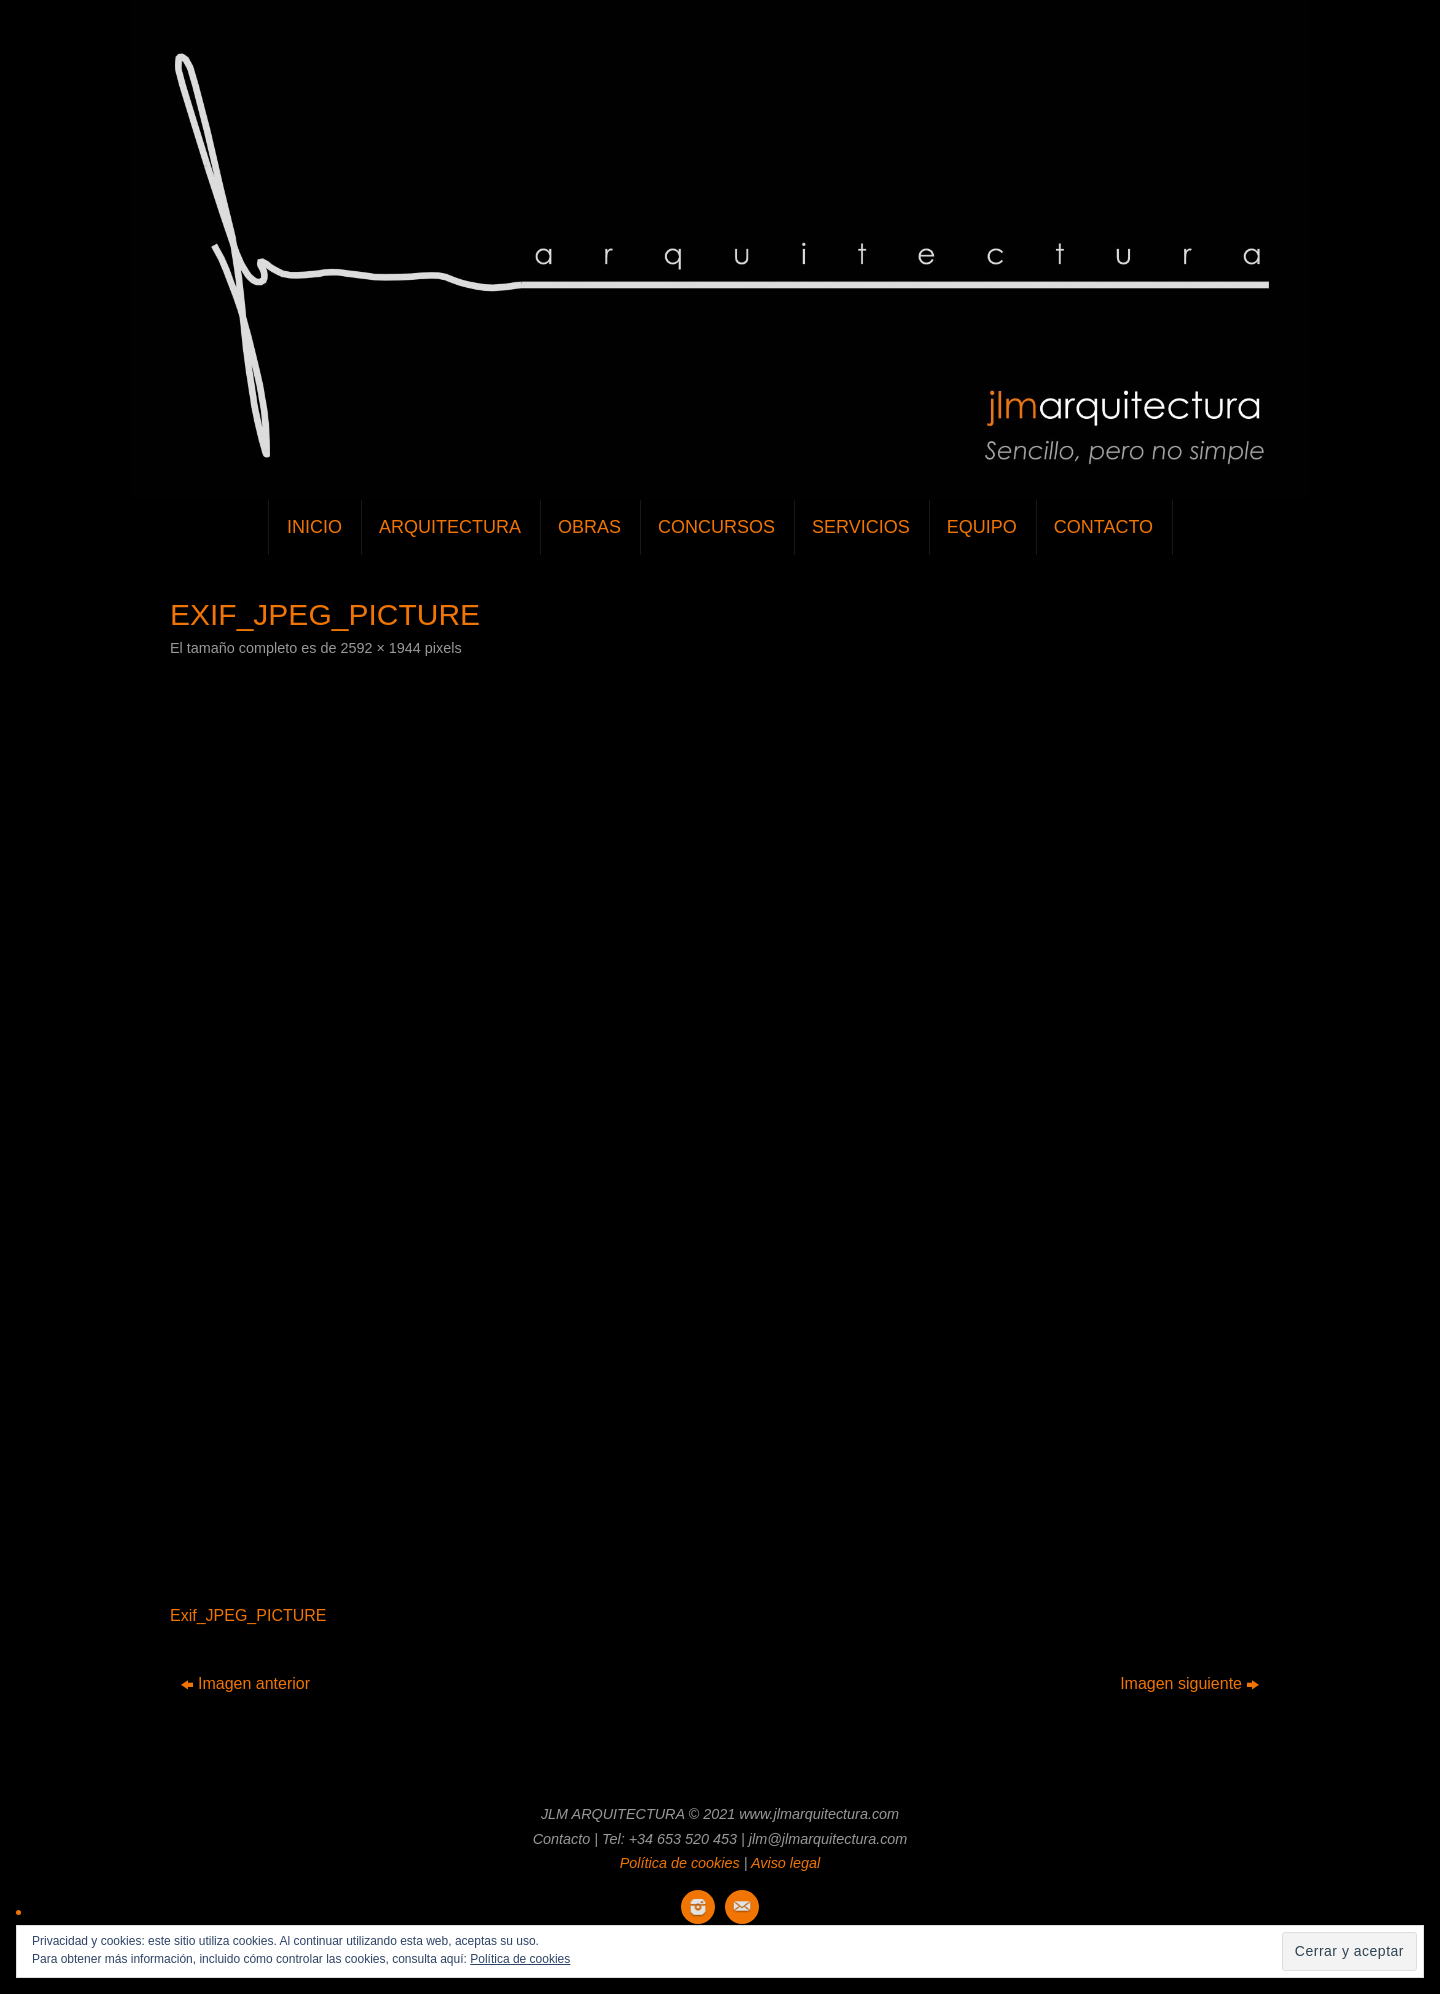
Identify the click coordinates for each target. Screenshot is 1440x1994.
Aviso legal (785, 1863)
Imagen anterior (245, 1683)
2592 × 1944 (380, 648)
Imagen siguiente (1189, 1683)
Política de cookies (680, 1863)
